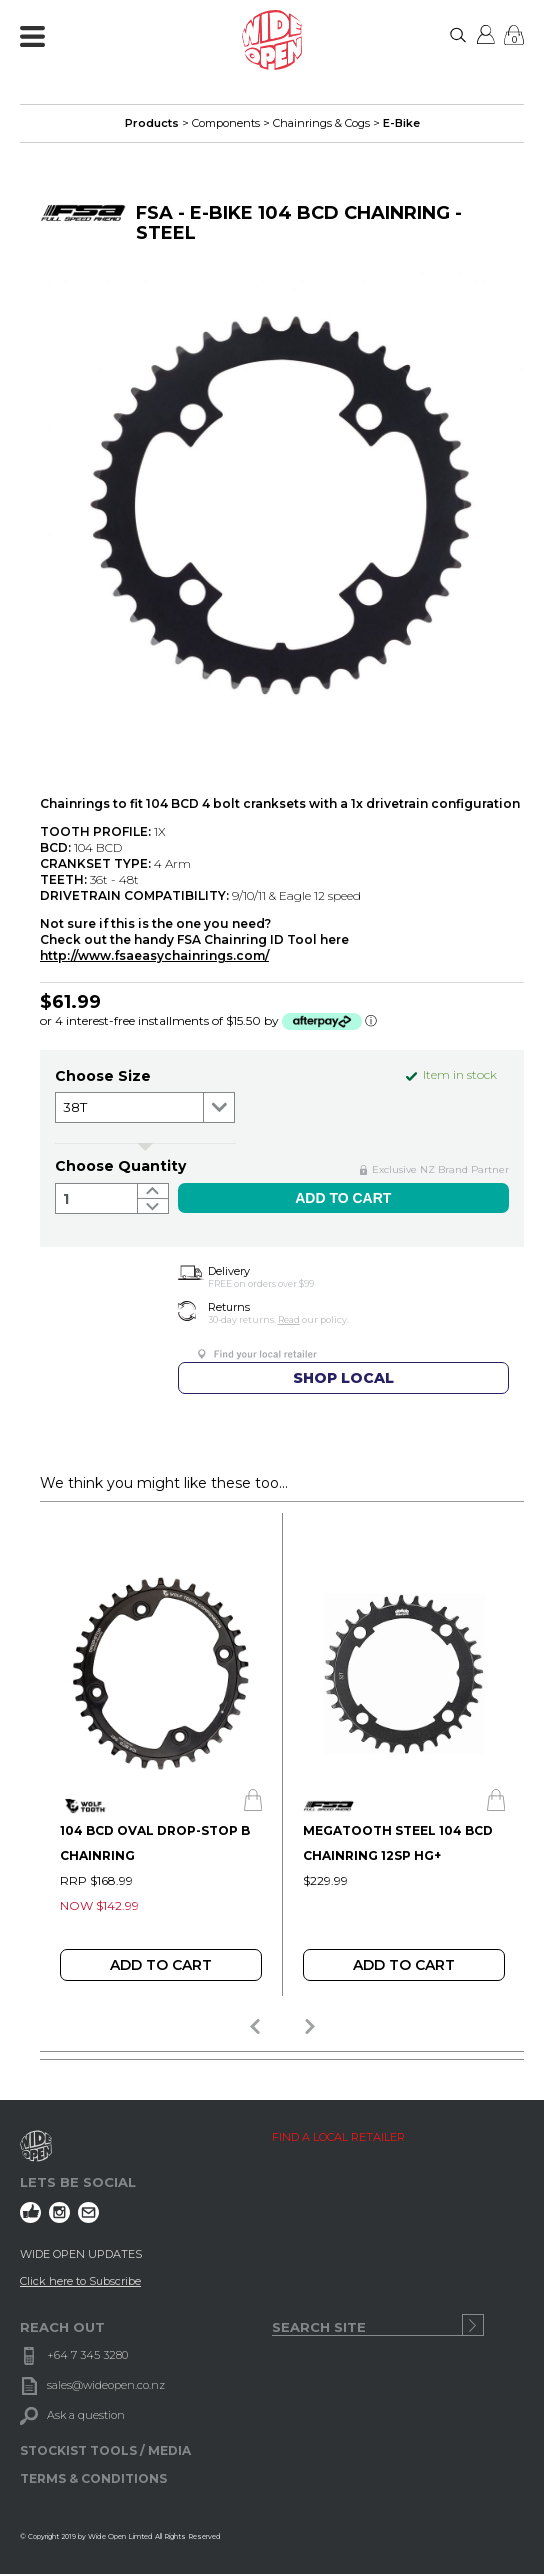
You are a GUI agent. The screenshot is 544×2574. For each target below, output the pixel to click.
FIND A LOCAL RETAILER (338, 2137)
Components (226, 123)
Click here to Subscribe (80, 2281)
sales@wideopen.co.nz (106, 2385)
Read (289, 1319)
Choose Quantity (120, 1166)
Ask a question (86, 2415)
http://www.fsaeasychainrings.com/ (154, 955)
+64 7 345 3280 (87, 2355)
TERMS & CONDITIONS (93, 2478)
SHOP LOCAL (343, 1378)
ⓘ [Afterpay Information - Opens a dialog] (371, 1020)
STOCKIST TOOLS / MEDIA (105, 2450)
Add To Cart (161, 1965)
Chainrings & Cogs (321, 123)
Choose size (103, 1076)
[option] (160, 1754)
